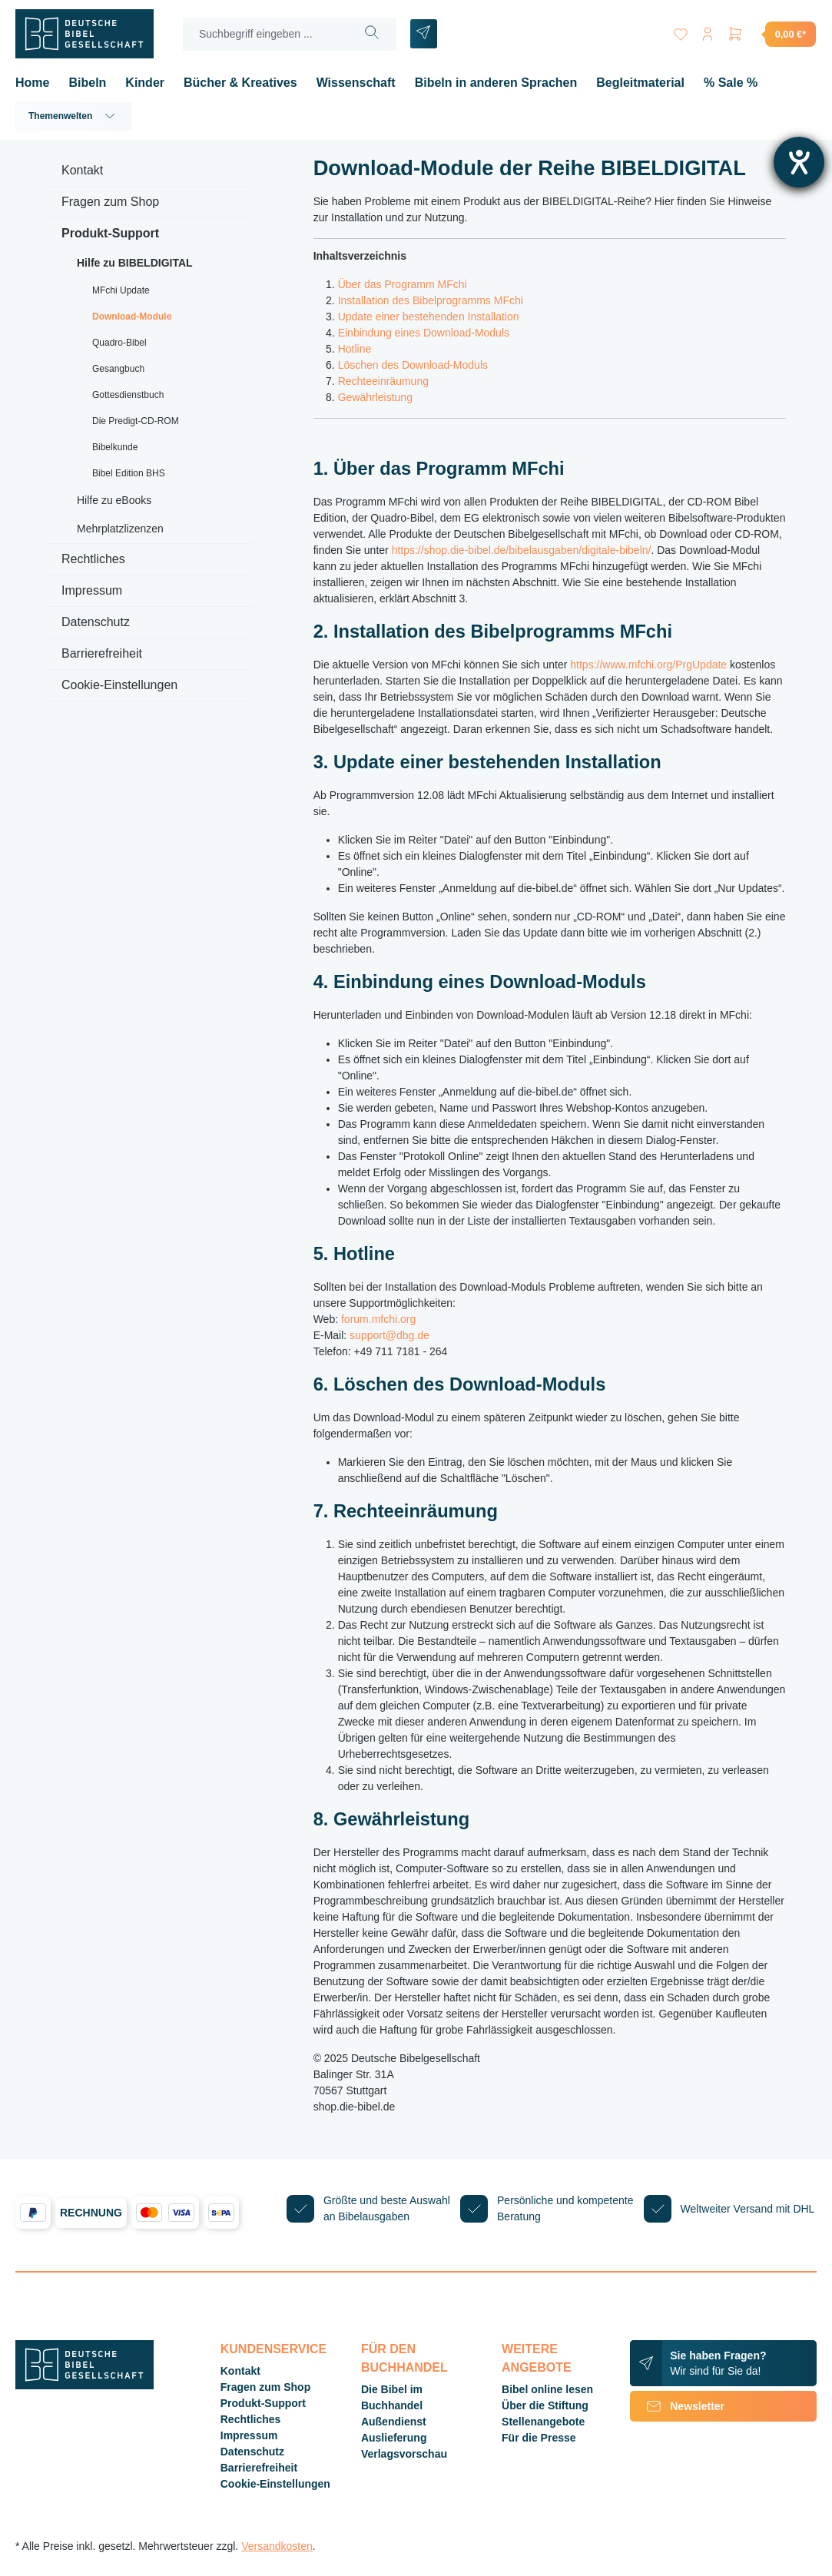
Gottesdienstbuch (128, 395)
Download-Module (131, 316)
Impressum (91, 590)
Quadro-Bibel (119, 342)
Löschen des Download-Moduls (413, 365)
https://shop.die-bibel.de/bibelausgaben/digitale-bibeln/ (521, 550)
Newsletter (677, 2406)
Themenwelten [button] (73, 116)
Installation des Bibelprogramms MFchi (430, 300)
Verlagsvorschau (404, 2454)
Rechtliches (93, 558)
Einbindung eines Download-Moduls (423, 333)
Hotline (355, 349)
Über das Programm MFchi (402, 284)
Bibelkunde (115, 447)
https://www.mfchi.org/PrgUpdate (648, 664)
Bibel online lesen (547, 2389)
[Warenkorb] (771, 33)
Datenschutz (95, 621)
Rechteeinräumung (383, 381)
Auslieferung (394, 2438)
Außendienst (393, 2421)
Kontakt (82, 170)
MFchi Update (121, 290)
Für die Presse (539, 2438)
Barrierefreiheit (101, 653)
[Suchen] (372, 34)
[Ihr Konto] (707, 31)
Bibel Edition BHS (128, 473)
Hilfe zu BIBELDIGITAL (135, 263)
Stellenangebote (543, 2421)
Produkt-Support (110, 233)
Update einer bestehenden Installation (428, 316)
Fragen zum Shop (110, 201)
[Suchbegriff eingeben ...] (266, 34)
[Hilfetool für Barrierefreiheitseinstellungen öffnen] (799, 162)
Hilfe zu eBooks (114, 500)
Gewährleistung (375, 397)
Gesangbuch (118, 368)
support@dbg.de (389, 1335)
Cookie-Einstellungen (119, 684)
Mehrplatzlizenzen (120, 528)
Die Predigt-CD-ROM (135, 421)
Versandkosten (277, 2546)
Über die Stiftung (545, 2405)
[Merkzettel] (680, 31)
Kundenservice (273, 2349)
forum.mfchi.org (378, 1319)
